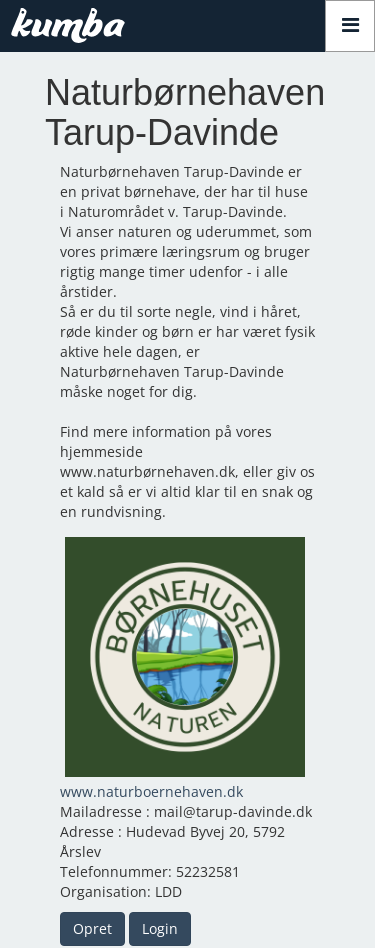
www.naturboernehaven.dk (151, 791)
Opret (92, 928)
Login (160, 928)
